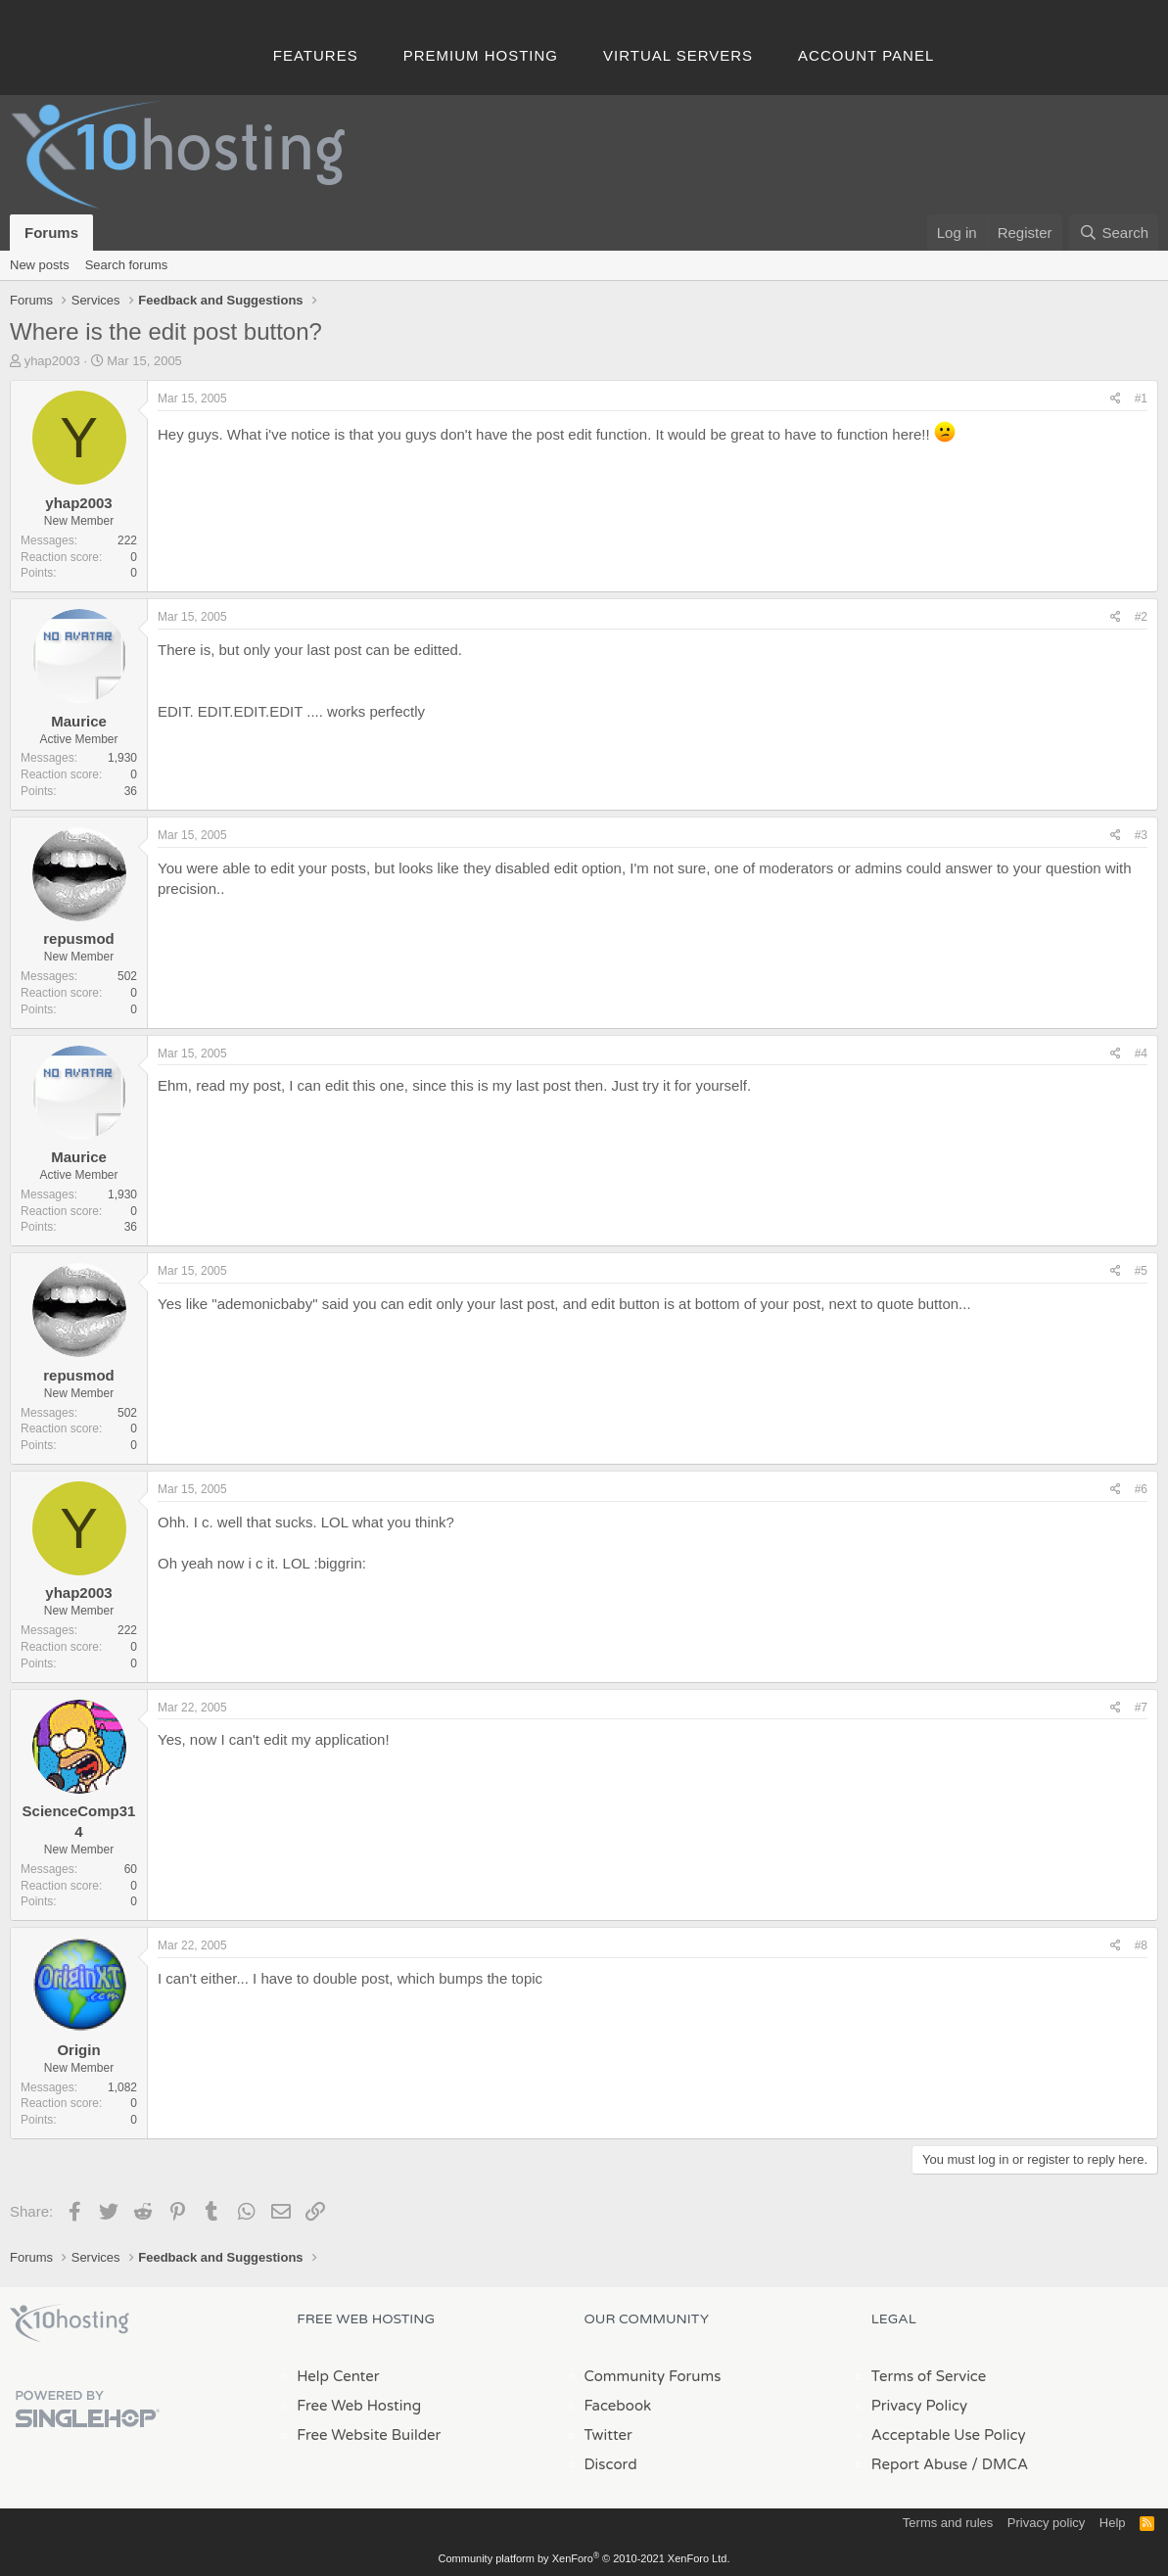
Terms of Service (929, 2376)
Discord (610, 2464)
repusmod (79, 938)
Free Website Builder (369, 2435)
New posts (40, 265)
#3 (1141, 835)
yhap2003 (52, 360)
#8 (1141, 1945)
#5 (1141, 1271)
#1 (1141, 398)
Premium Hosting (480, 55)
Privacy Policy (919, 2405)
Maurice (79, 721)
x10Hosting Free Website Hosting (69, 2323)
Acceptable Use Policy (948, 2435)
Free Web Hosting (359, 2405)
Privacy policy (1046, 2522)
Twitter (608, 2435)
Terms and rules (948, 2522)
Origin (78, 2049)
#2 (1141, 617)
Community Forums (653, 2376)
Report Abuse (919, 2464)
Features (315, 55)
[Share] (1115, 399)
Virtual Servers (678, 55)
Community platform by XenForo (584, 2558)
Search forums (126, 265)
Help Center (338, 2376)
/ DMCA (999, 2464)
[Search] (1113, 232)
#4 (1141, 1053)
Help (1112, 2522)
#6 (1141, 1489)
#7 (1141, 1707)
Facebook (618, 2405)
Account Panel (866, 55)
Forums (51, 232)
